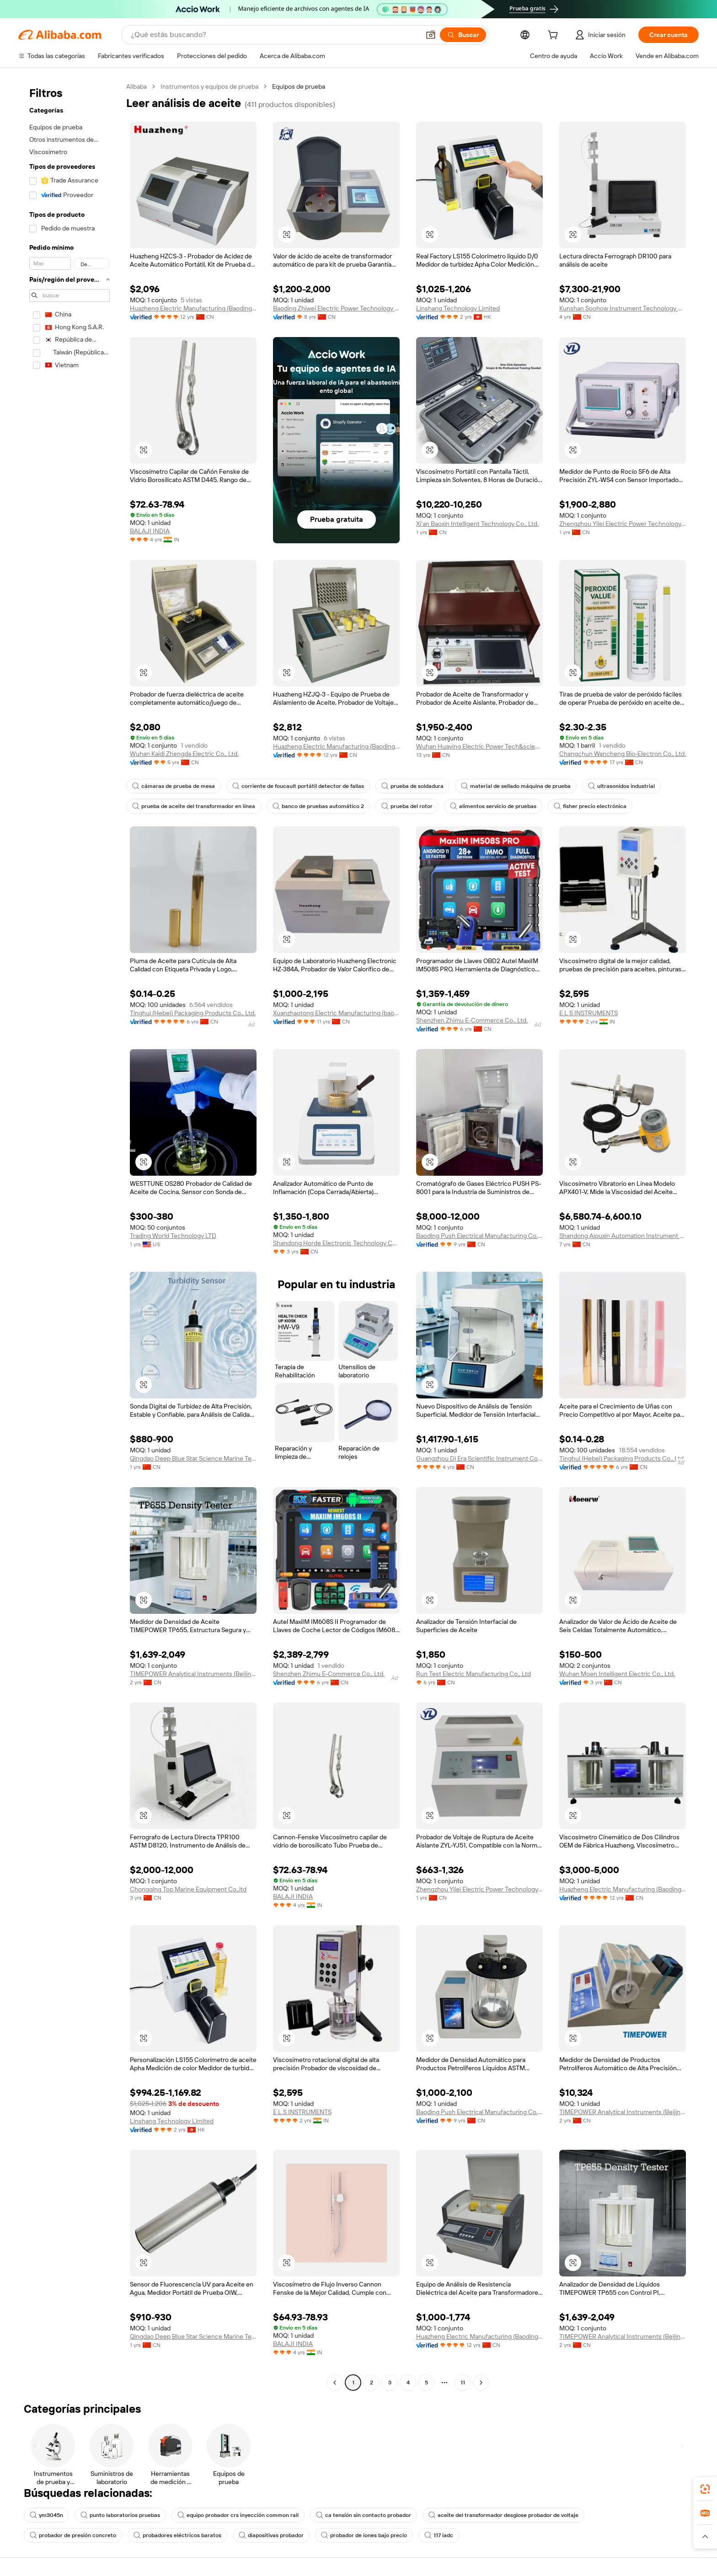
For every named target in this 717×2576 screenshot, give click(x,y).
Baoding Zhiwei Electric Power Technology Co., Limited (336, 308)
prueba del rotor (407, 806)
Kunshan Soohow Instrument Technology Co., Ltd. (622, 308)
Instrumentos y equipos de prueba (209, 86)
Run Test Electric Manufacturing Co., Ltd (473, 1673)
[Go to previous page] (334, 2382)
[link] (705, 2489)
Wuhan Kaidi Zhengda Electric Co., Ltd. (184, 753)
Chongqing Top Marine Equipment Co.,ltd (188, 1889)
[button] (430, 34)
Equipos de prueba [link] (298, 86)
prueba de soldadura (412, 786)
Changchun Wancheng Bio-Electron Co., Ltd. (622, 753)
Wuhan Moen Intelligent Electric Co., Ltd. (617, 1673)
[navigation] (69, 1235)
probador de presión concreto (73, 2535)
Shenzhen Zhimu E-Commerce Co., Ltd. (472, 1020)
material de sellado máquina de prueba (516, 786)
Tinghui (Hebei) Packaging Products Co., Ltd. (193, 1013)
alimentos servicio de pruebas (493, 806)
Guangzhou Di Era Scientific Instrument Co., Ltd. (479, 1458)
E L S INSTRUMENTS (588, 1013)
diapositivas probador (271, 2535)
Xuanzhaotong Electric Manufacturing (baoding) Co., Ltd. (336, 1013)
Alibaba (136, 86)
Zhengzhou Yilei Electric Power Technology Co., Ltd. (622, 523)
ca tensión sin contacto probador (363, 2515)
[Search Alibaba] (274, 35)
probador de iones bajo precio (364, 2535)
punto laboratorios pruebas (120, 2515)
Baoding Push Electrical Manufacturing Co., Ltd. (479, 1235)
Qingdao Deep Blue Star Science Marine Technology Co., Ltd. (193, 1458)
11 (462, 2382)
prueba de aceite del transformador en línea (193, 806)
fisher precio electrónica (590, 806)
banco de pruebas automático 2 (318, 806)
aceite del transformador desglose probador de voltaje (503, 2515)
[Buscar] (463, 34)
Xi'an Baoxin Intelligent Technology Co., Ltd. (477, 523)
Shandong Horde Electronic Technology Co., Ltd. (336, 1243)
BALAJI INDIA (150, 531)
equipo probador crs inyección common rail (238, 2515)
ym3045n (46, 2515)
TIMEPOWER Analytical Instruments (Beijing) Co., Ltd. (193, 1673)
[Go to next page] (481, 2382)
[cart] (555, 36)
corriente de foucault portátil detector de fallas (298, 786)
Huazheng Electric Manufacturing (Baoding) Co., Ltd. (193, 308)
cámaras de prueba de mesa (173, 786)
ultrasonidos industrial (621, 786)
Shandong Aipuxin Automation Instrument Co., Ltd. (622, 1235)
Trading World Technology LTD (173, 1235)
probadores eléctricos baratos (177, 2535)
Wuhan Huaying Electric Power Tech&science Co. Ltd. (479, 746)
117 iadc (438, 2535)
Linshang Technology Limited (458, 308)
